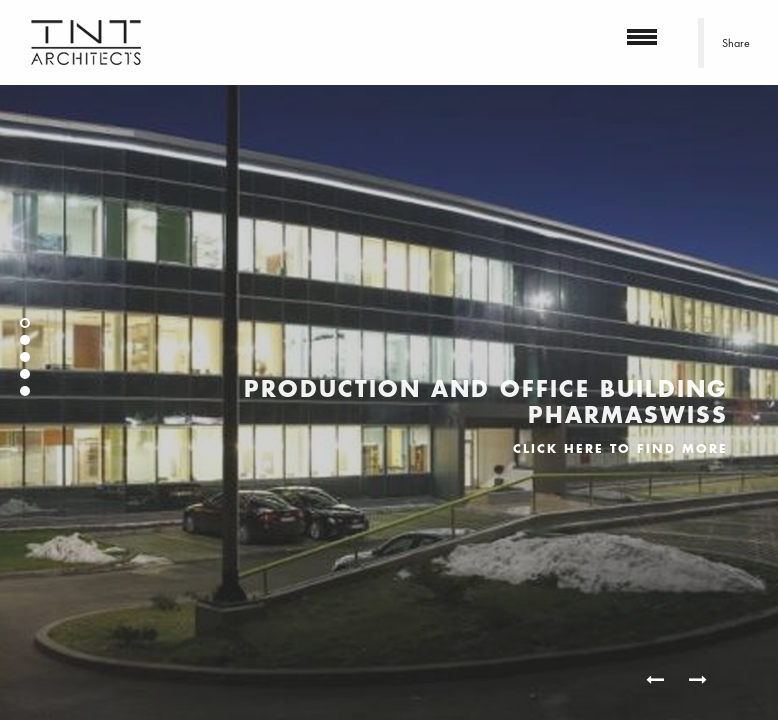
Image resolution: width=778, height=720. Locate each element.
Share (736, 43)
